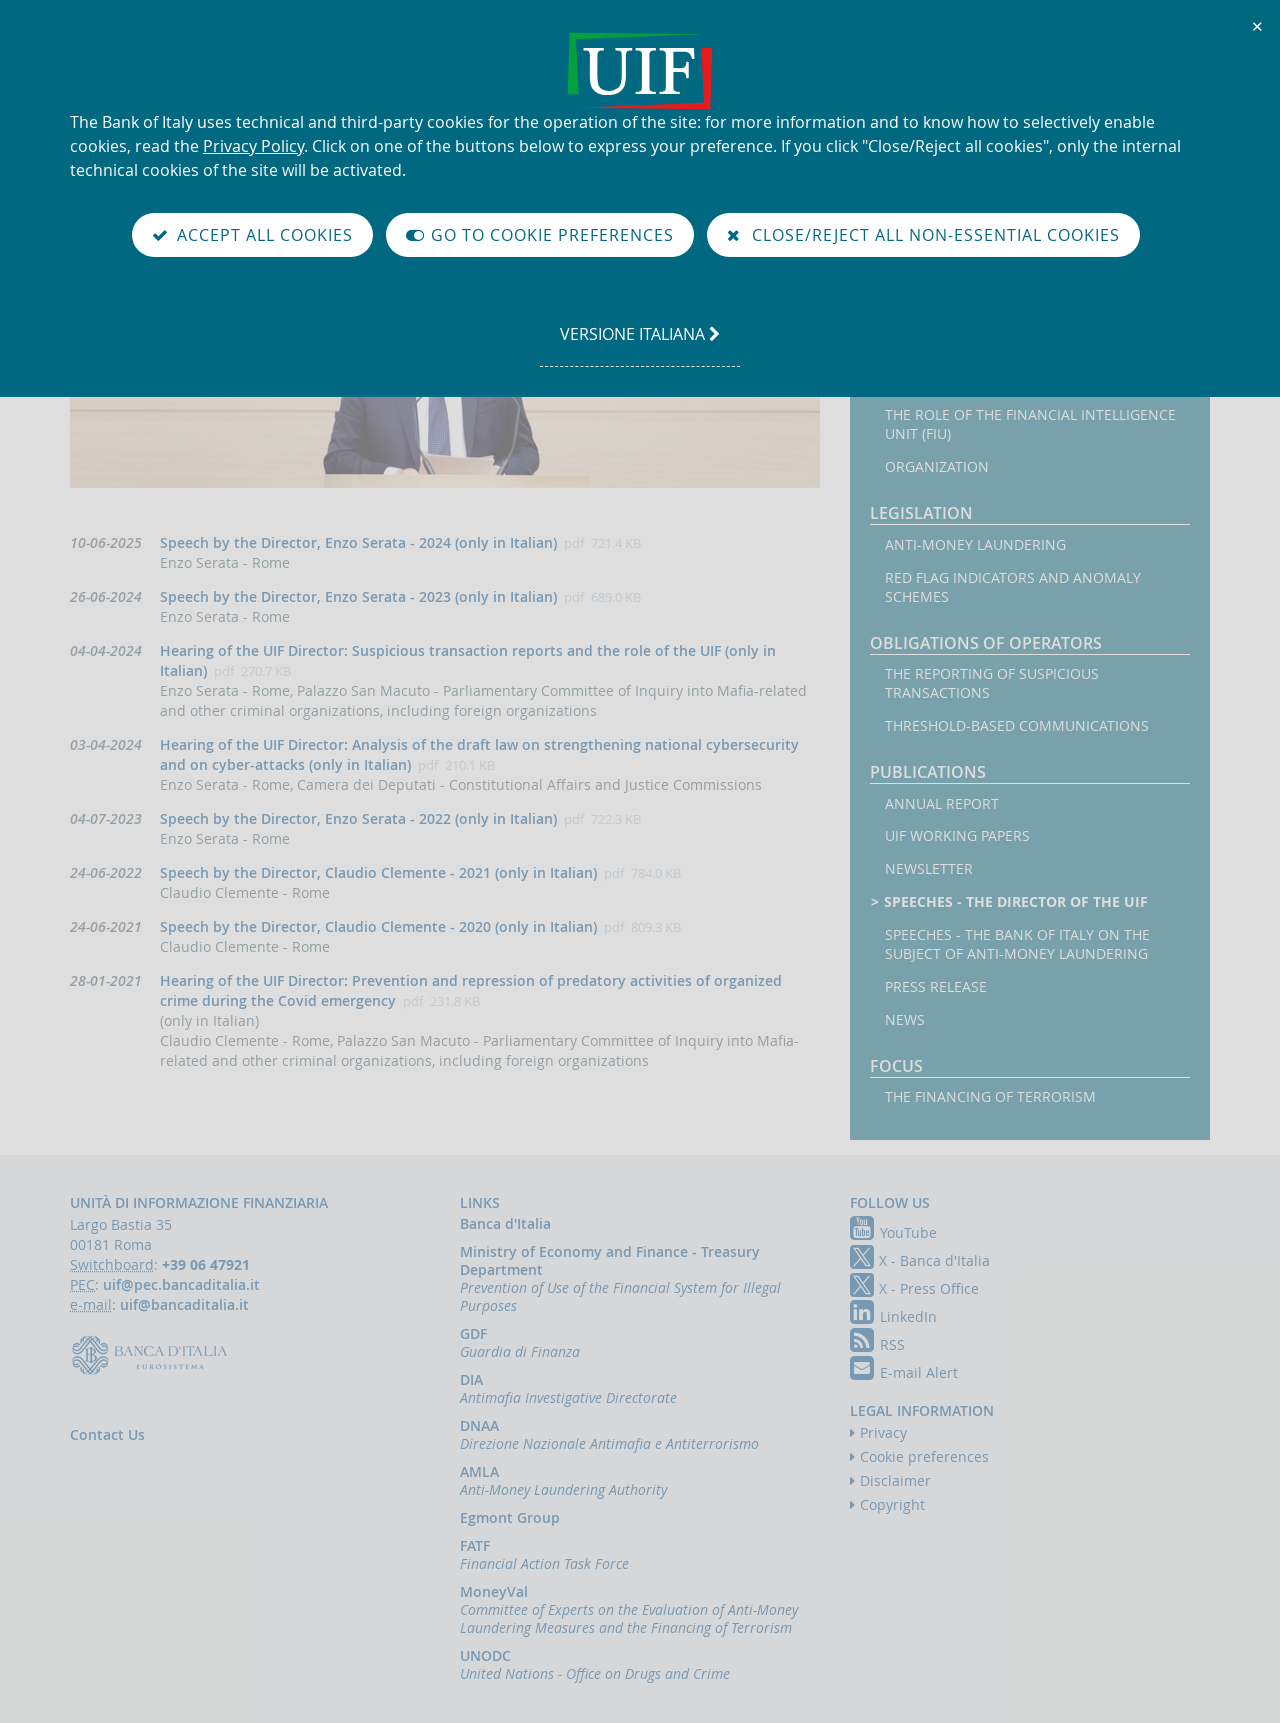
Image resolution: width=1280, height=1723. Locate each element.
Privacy (883, 1432)
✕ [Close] (1258, 26)
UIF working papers (957, 836)
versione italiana (639, 344)
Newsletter (929, 869)
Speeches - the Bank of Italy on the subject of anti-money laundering (1017, 944)
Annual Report (942, 804)
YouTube (893, 1232)
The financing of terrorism (990, 1097)
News (905, 1020)
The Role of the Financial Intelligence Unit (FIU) (1030, 424)
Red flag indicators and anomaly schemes (1013, 587)
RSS (877, 1344)
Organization (937, 467)
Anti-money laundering (975, 545)
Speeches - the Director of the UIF (1016, 902)
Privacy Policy (253, 146)
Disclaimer (895, 1480)
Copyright (892, 1504)
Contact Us (107, 1434)
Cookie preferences (924, 1456)
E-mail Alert (904, 1372)
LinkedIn (893, 1316)
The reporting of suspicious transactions (992, 683)
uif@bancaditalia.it (184, 1304)
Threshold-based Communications (1017, 726)
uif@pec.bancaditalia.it (181, 1284)
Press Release (936, 987)
